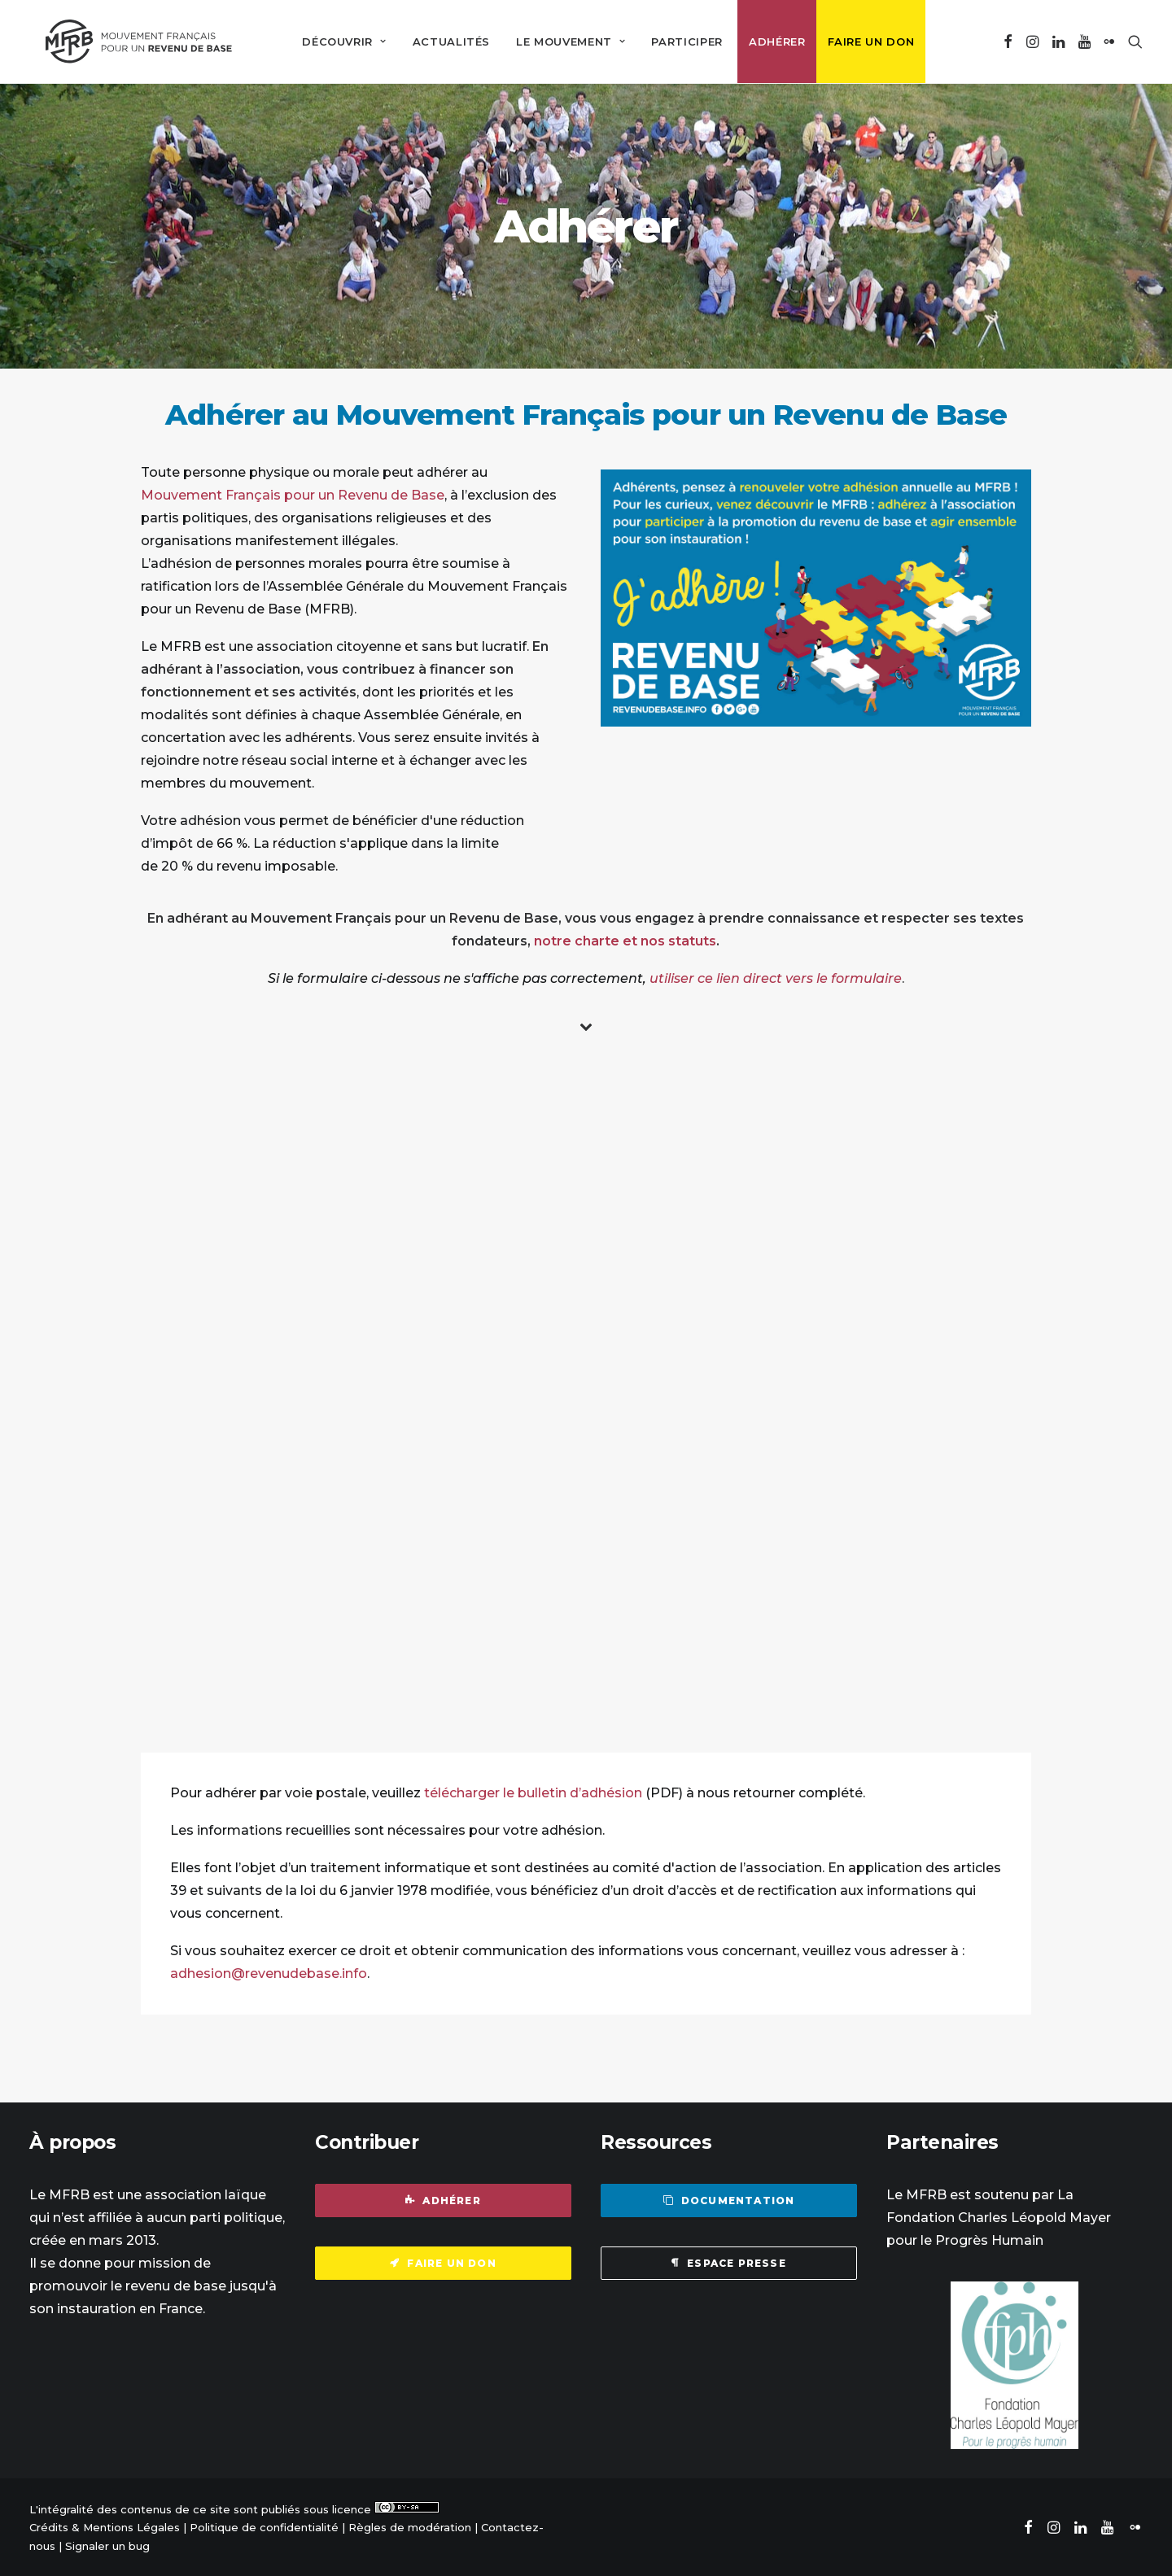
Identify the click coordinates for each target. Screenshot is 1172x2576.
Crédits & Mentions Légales (104, 2526)
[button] (1008, 40)
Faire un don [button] (443, 2261)
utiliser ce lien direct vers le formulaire (775, 977)
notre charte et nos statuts (625, 939)
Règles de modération (409, 2526)
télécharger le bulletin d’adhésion (533, 1791)
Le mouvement (564, 40)
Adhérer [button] (443, 2199)
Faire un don (863, 40)
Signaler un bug (107, 2544)
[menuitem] (337, 40)
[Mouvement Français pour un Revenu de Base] (131, 40)
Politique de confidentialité (264, 2526)
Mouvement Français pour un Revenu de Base (292, 493)
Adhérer (770, 40)
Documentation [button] (729, 2199)
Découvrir (337, 40)
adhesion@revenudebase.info (268, 1972)
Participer (680, 40)
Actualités (444, 40)
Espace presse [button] (728, 2261)
